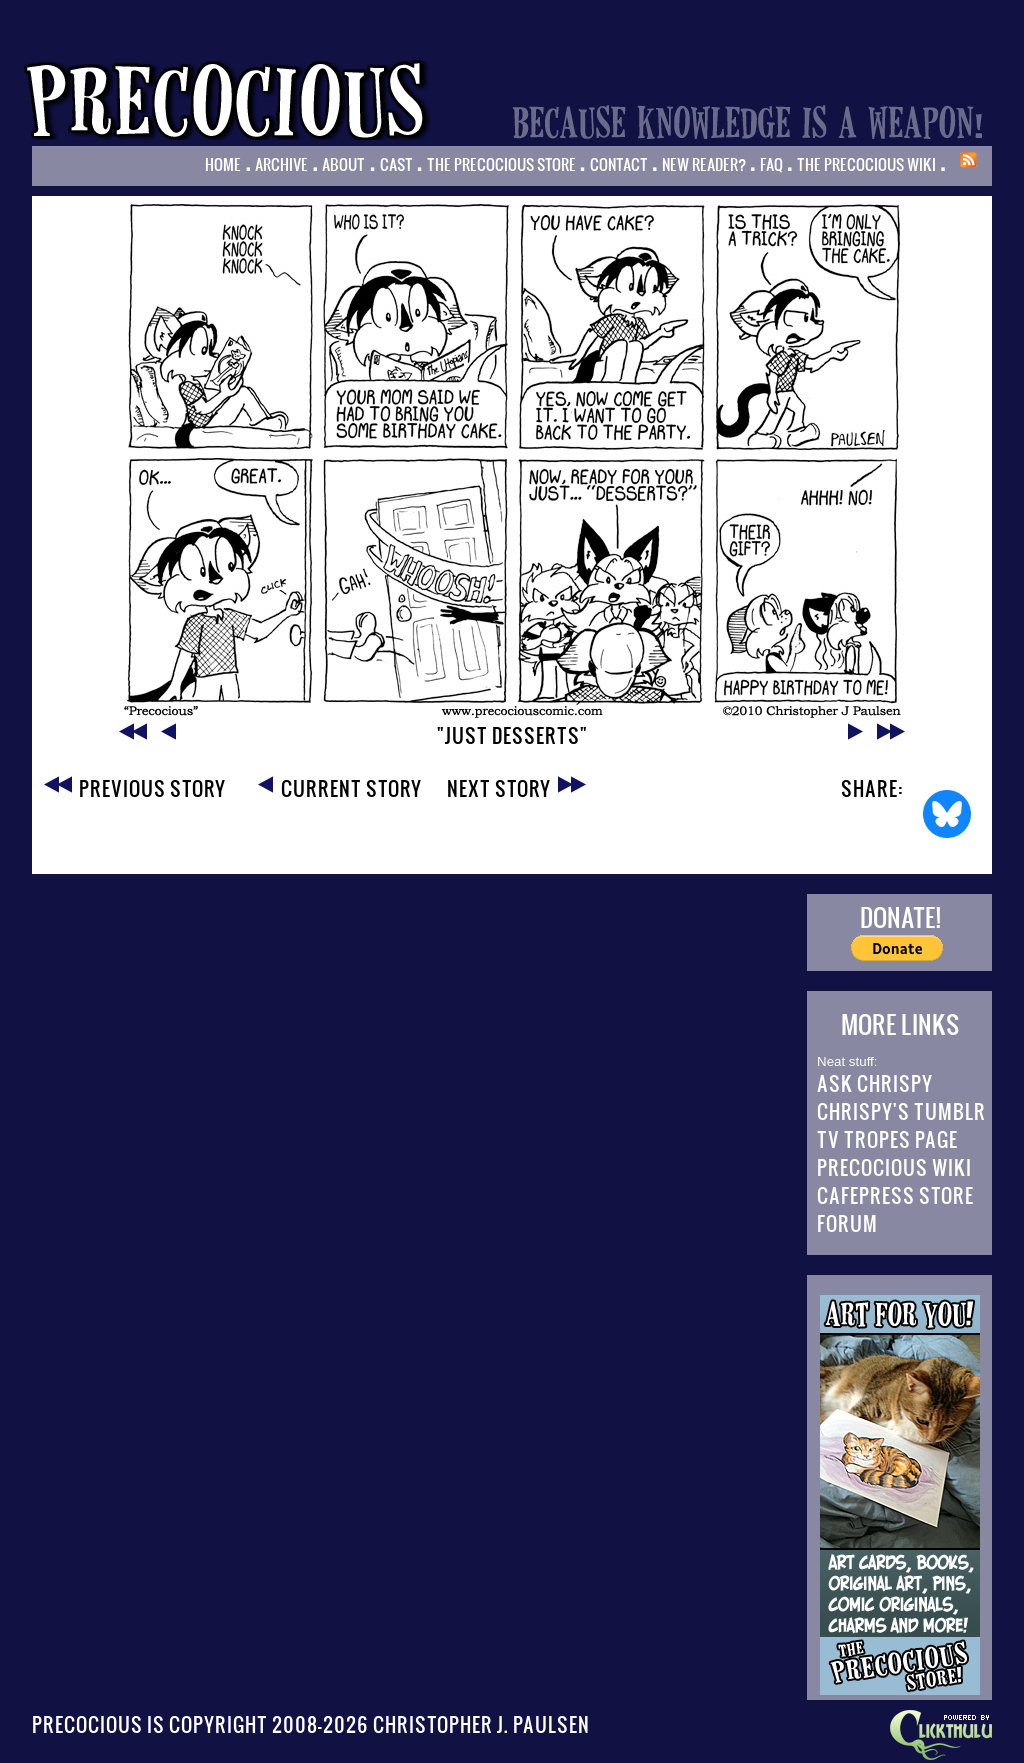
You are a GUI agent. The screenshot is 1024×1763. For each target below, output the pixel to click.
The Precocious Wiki (866, 164)
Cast (396, 164)
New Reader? (704, 164)
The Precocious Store (501, 164)
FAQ (771, 164)
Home (223, 164)
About (343, 164)
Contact (619, 164)
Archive (281, 164)
